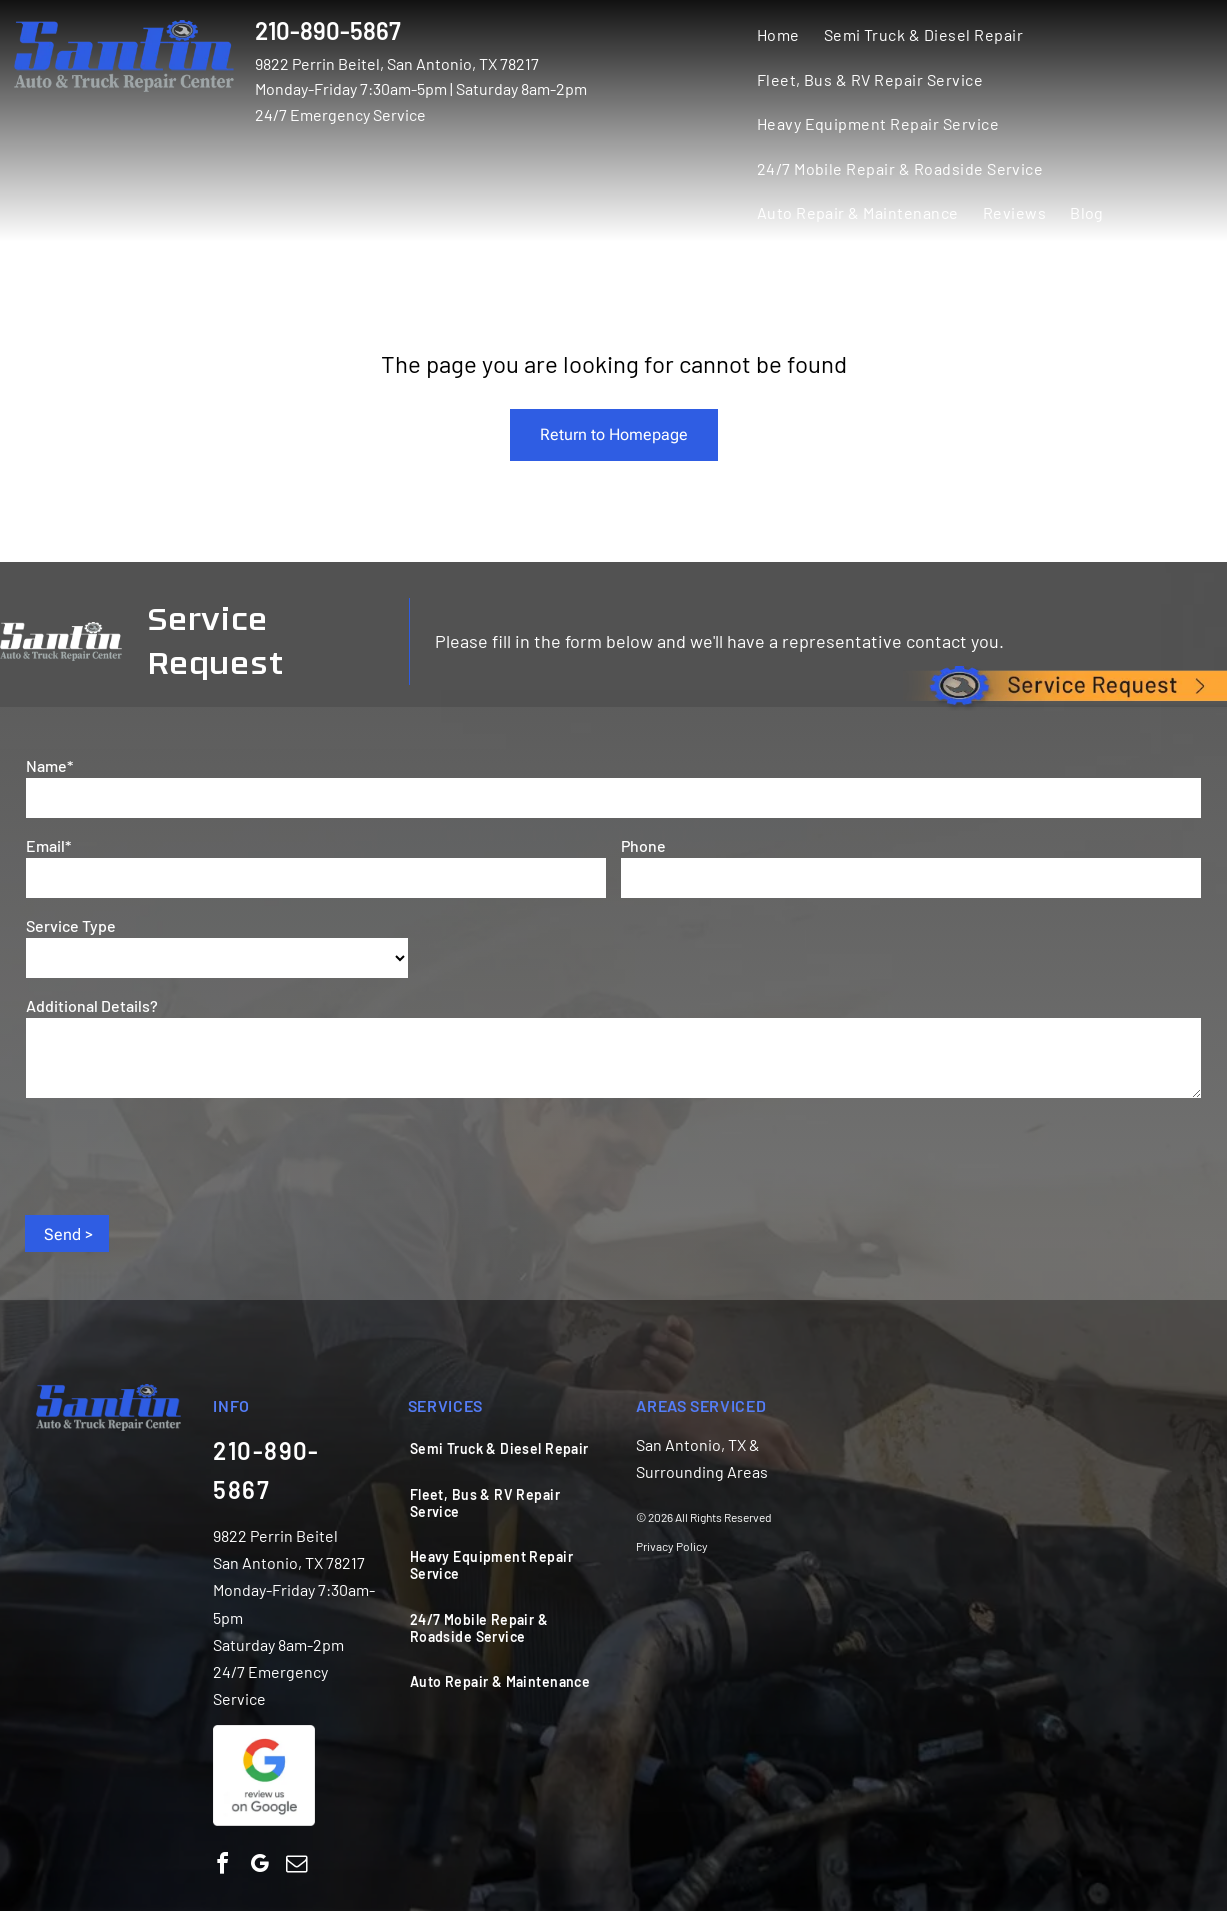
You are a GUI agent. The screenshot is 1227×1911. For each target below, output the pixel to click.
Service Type (71, 925)
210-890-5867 (328, 30)
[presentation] (178, 1155)
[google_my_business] (259, 1866)
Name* (49, 765)
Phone (643, 845)
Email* (48, 845)
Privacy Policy (672, 1546)
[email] (296, 1866)
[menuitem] (778, 34)
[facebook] (222, 1866)
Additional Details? (92, 1005)
